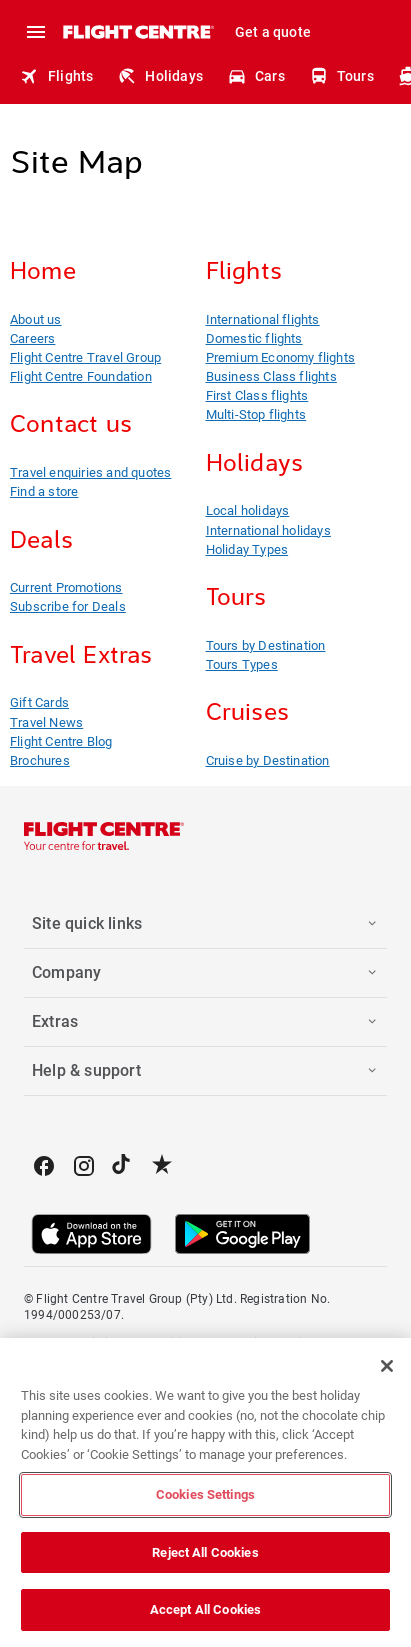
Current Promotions (66, 587)
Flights (56, 76)
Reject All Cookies (205, 1552)
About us (36, 319)
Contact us (71, 424)
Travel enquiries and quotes (90, 472)
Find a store (44, 491)
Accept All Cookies (205, 1609)
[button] (205, 924)
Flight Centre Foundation (81, 376)
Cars (256, 76)
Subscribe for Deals (68, 606)
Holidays (160, 76)
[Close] (387, 1366)
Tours (341, 76)
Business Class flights (271, 376)
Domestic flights (254, 338)
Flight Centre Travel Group (85, 357)
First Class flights (257, 395)
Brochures (40, 760)
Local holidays (248, 510)
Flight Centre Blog (61, 741)
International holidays (268, 530)
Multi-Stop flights (256, 414)
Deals (41, 540)
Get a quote (273, 32)
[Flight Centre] (137, 32)
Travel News (46, 722)
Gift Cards (39, 702)
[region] (205, 1492)
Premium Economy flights (281, 357)
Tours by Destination (266, 645)
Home (43, 271)
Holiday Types (247, 549)
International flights (263, 319)
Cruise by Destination (268, 760)
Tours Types (242, 664)
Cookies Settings (205, 1494)
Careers (32, 338)
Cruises (247, 712)
